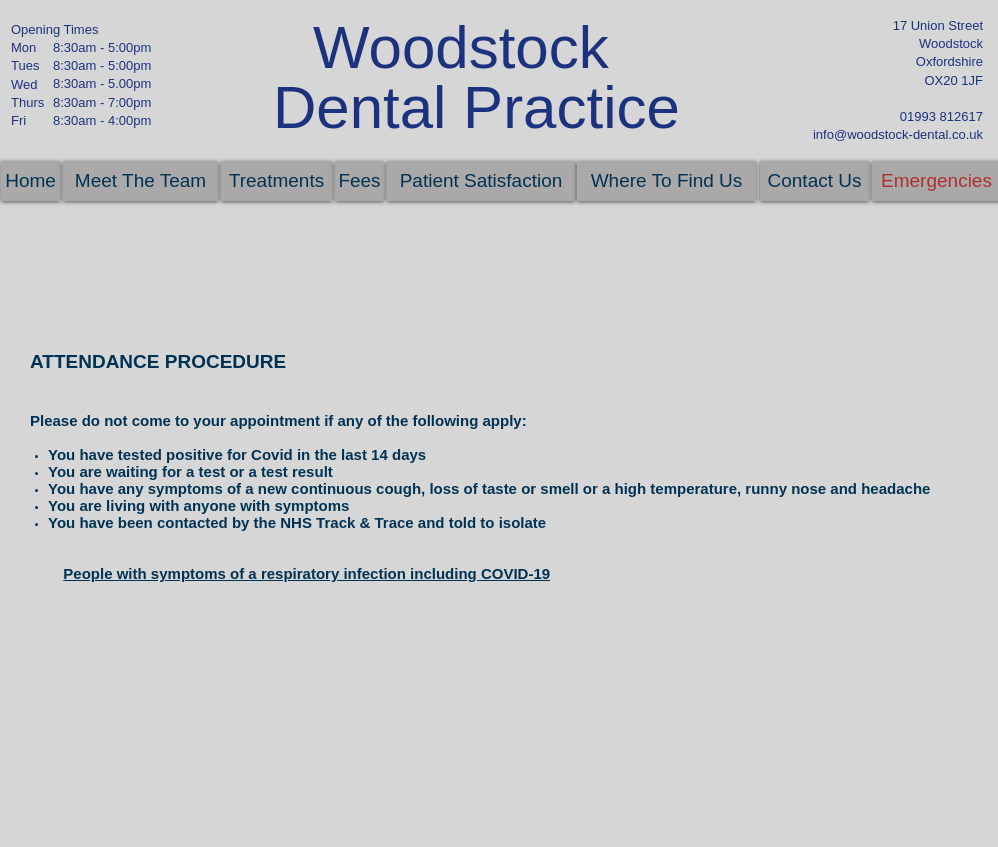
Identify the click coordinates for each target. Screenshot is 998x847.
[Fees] (359, 181)
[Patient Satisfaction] (481, 181)
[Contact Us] (814, 181)
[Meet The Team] (140, 181)
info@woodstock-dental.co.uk (898, 134)
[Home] (30, 181)
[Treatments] (276, 181)
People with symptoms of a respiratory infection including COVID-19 (306, 573)
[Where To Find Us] (666, 181)
